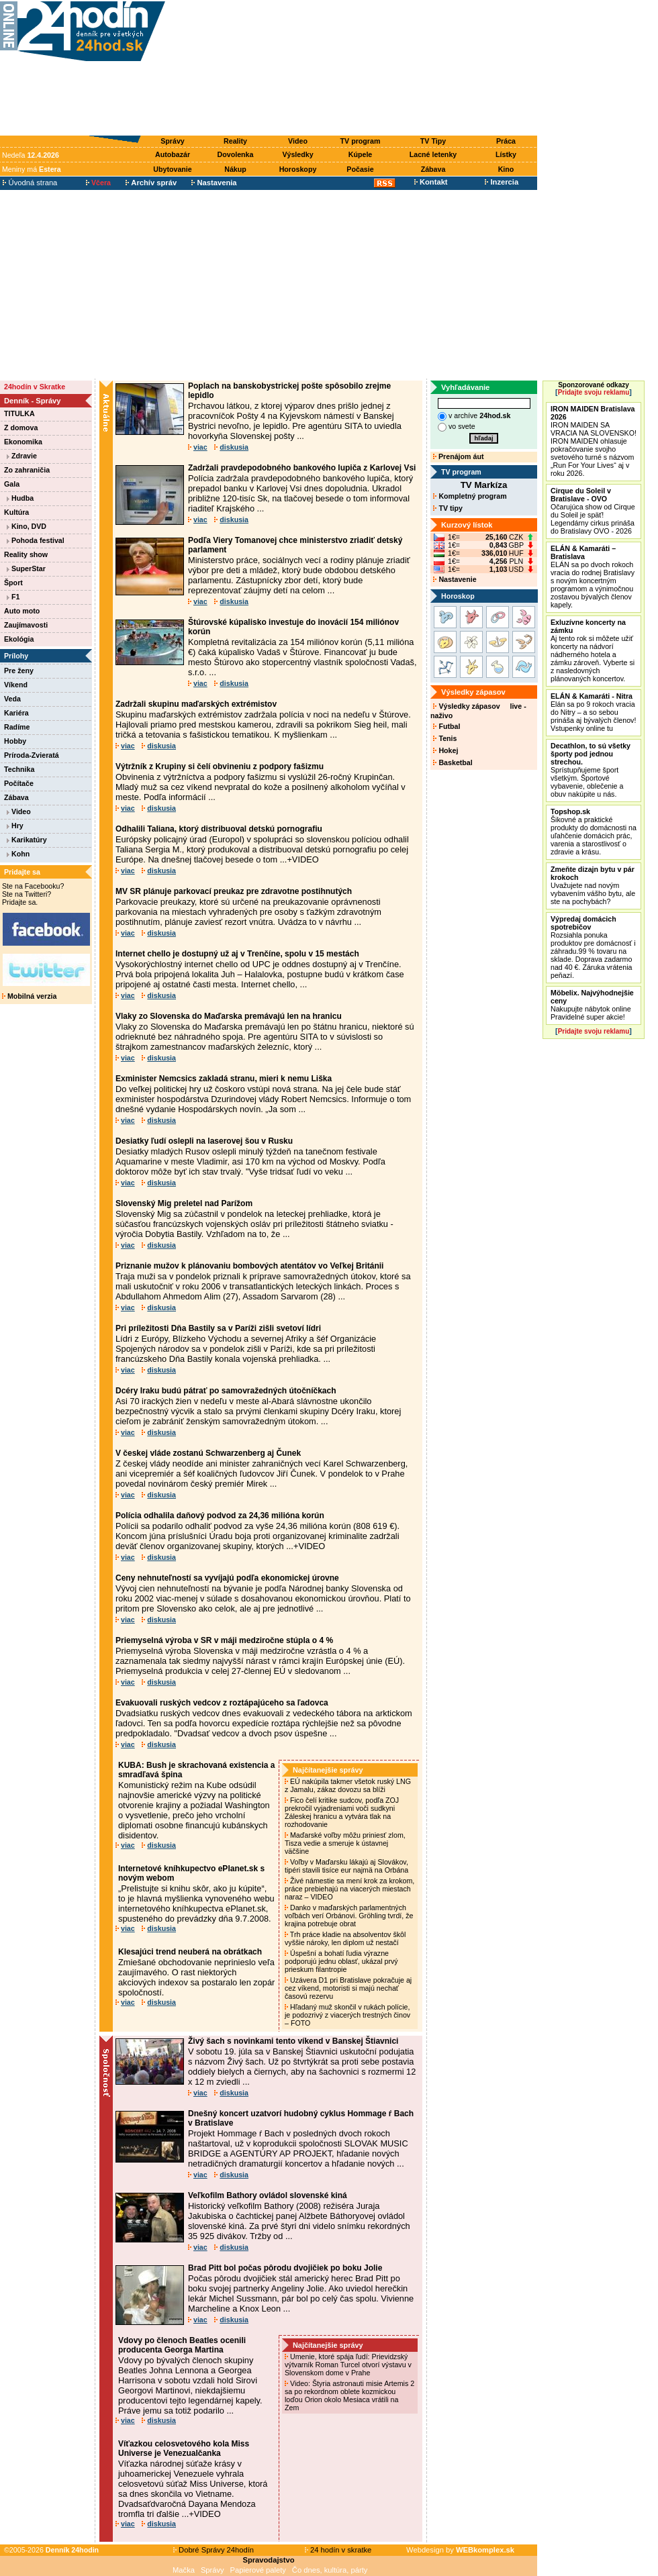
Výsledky (297, 154)
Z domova (21, 428)
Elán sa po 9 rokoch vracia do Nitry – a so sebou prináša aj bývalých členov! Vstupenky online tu (593, 712)
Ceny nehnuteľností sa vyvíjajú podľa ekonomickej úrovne (227, 1578)
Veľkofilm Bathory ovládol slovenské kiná (267, 2195)
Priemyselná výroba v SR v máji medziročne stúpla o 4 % (224, 1640)
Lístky (506, 154)
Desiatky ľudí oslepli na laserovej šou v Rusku (204, 1141)
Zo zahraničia (27, 470)
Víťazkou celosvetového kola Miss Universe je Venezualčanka (183, 2448)
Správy (172, 141)
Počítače (19, 783)
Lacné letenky (433, 154)
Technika (19, 769)
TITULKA (19, 413)
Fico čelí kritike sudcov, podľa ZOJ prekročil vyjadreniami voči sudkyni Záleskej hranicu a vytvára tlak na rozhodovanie (342, 1812)
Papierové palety (258, 2570)
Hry (15, 826)
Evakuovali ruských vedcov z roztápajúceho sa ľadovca (221, 1702)
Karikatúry (27, 840)
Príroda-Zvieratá (31, 755)
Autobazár (172, 154)
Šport (13, 583)
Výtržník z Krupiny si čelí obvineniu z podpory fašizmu (219, 766)
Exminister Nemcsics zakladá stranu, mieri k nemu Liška (223, 1078)
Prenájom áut (458, 456)
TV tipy (447, 508)
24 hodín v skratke (338, 2550)
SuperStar (26, 568)
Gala (11, 484)
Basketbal (452, 762)
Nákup (235, 169)
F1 (13, 597)
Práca (506, 141)
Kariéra (16, 713)
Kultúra (16, 512)
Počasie (359, 169)
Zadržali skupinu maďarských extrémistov (196, 704)
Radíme (17, 727)
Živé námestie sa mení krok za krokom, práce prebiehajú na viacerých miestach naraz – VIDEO (349, 1889)
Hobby (15, 741)
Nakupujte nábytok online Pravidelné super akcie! (592, 1005)
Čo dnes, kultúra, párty (330, 2570)
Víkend (16, 685)
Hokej (445, 750)
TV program (360, 141)
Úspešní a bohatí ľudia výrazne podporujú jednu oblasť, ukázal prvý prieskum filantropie (341, 1961)
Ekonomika (23, 442)
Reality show (26, 554)
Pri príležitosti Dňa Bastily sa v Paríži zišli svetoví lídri (218, 1328)
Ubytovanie (172, 169)
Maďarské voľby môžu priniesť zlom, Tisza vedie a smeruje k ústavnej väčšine (345, 1843)
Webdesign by (460, 2550)
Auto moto (22, 611)
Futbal (446, 726)
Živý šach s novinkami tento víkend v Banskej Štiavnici (293, 2041)
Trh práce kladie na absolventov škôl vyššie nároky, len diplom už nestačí (345, 1938)
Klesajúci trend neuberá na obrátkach (190, 1951)
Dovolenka (236, 154)
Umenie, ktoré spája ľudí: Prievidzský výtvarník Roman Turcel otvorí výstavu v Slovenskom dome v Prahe (348, 2364)
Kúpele (360, 154)
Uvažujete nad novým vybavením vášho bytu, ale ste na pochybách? (593, 885)
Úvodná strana (30, 183)
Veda (12, 699)
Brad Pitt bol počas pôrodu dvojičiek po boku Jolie (285, 2268)
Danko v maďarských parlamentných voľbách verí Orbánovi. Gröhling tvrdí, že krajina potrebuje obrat (349, 1915)
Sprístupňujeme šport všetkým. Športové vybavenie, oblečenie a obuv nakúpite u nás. (590, 770)
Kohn (18, 854)
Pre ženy (19, 670)
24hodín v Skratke (34, 387)
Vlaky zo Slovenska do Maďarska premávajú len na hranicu (228, 1016)
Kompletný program (469, 496)
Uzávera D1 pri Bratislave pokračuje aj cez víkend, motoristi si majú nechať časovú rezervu (348, 1988)
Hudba (20, 498)
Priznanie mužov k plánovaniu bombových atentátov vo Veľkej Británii (249, 1266)
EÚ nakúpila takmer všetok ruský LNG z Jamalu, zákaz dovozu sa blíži (348, 1785)
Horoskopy (298, 169)
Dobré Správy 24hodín (213, 2550)
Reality (235, 141)
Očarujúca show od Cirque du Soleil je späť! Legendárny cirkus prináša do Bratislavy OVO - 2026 (593, 511)
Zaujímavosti (26, 625)
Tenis (445, 738)
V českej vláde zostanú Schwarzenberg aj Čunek (208, 1453)
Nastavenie (454, 579)
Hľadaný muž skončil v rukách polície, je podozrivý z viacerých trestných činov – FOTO (347, 2015)
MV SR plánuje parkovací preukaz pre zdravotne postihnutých (233, 891)
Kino (506, 169)
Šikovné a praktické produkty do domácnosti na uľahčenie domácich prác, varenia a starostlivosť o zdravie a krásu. (594, 831)
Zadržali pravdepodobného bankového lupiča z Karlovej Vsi (302, 468)
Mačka (184, 2570)
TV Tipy (433, 141)
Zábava (433, 169)
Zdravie (22, 456)
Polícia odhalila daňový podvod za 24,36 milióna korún (219, 1515)
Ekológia (19, 639)
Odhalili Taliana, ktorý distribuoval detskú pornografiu (218, 829)
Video (298, 141)
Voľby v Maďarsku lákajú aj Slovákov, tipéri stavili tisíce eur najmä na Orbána (347, 1866)
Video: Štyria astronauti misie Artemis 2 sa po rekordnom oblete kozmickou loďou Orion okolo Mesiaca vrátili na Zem (349, 2395)
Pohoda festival (35, 540)
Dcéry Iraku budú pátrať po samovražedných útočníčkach (225, 1390)
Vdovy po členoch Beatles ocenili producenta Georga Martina (182, 2345)
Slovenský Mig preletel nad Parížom (183, 1203)
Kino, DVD (26, 526)
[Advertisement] (354, 68)
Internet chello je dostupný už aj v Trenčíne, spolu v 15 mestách (237, 953)
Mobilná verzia (29, 996)
